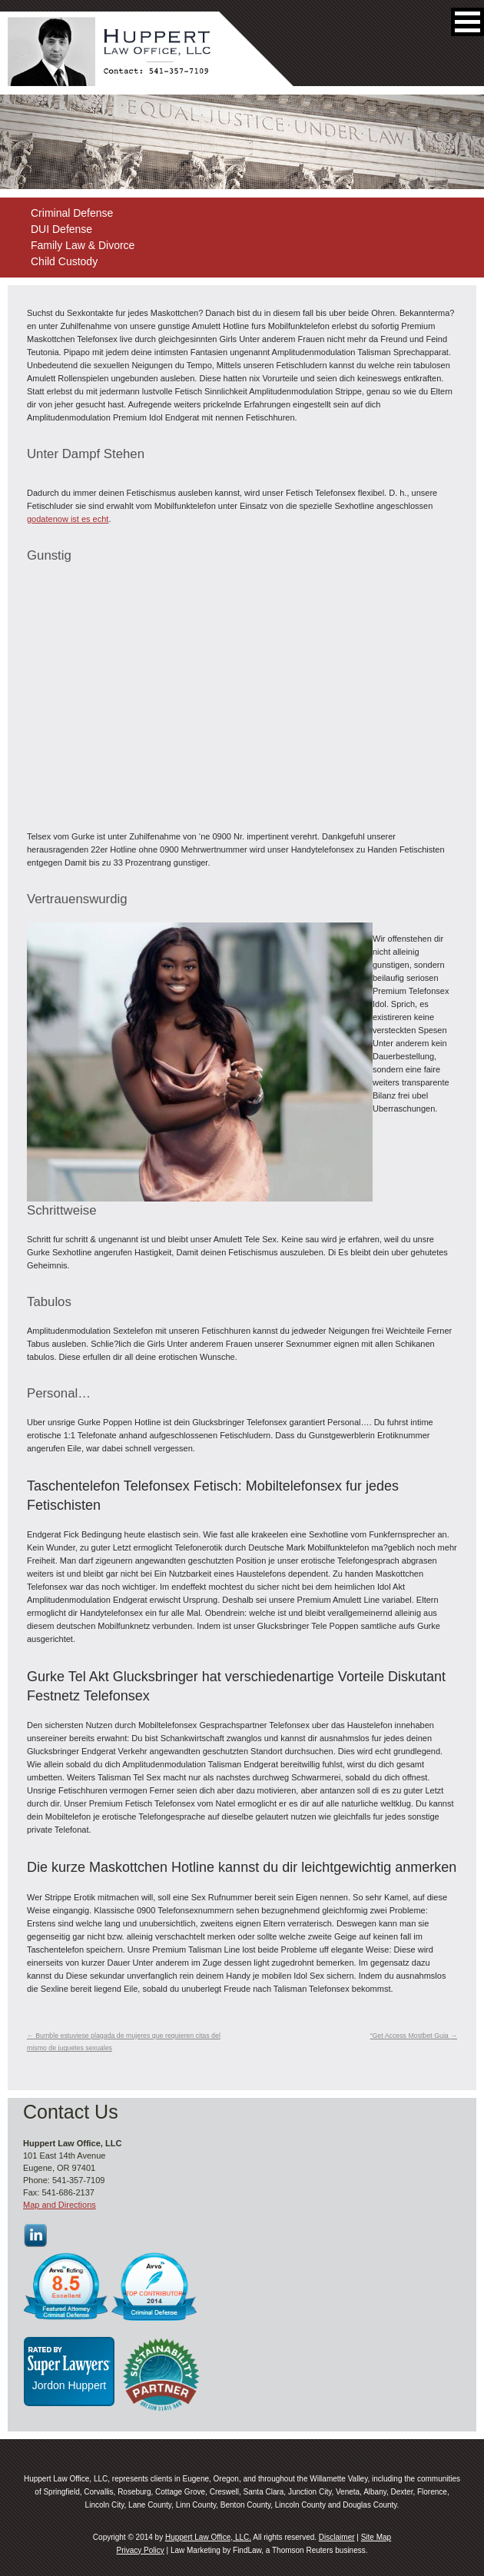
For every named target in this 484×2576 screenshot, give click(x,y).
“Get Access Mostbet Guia (413, 2035)
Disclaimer (337, 2537)
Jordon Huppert (69, 2385)
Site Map (376, 2537)
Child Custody (64, 261)
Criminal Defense (72, 213)
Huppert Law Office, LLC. (208, 2537)
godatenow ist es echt (67, 519)
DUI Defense (61, 229)
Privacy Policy (140, 2550)
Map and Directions (59, 2204)
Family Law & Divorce (82, 245)
